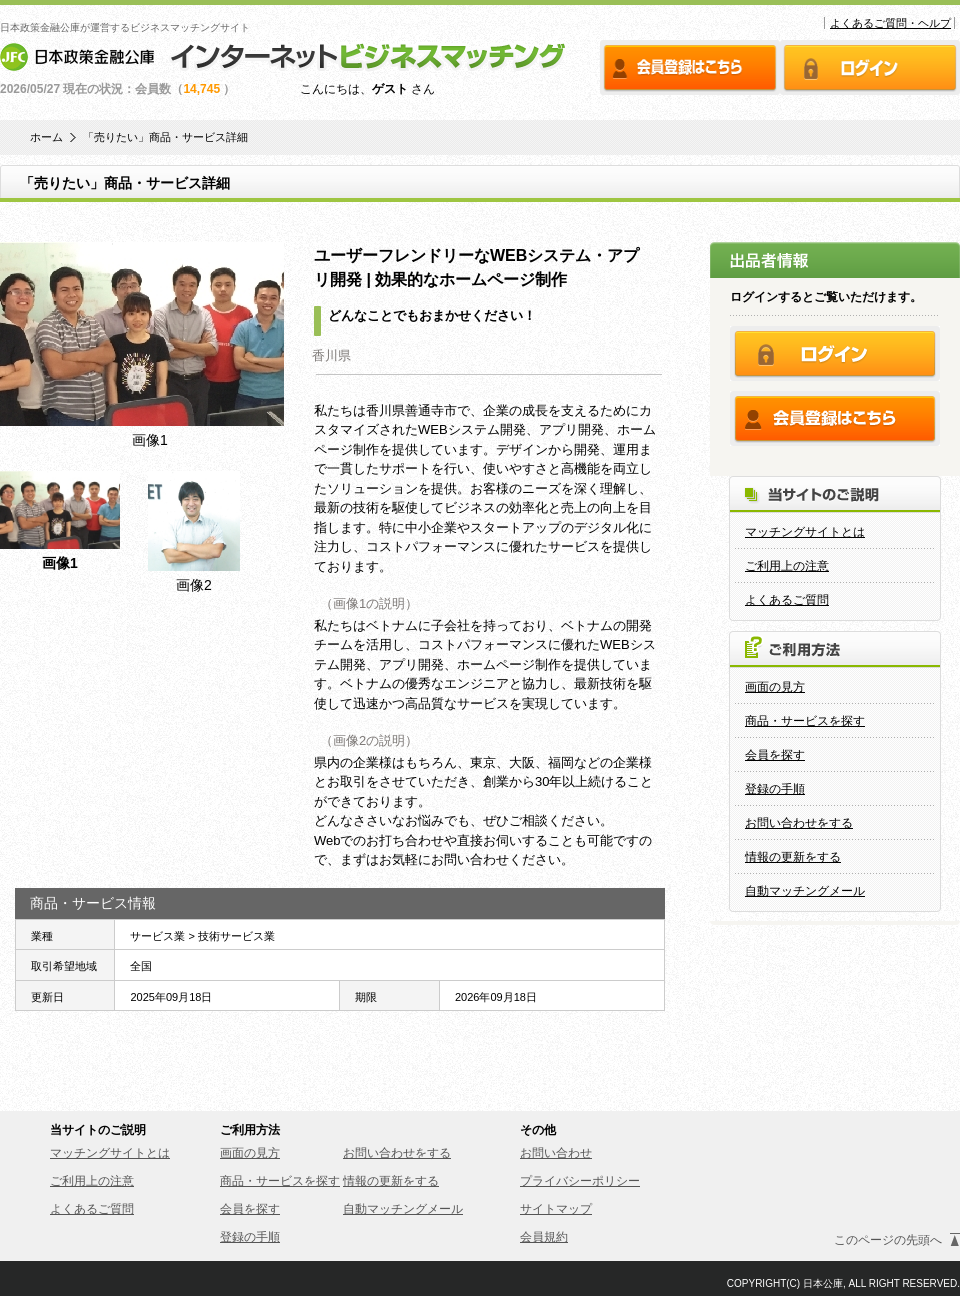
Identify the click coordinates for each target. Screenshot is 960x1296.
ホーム (46, 137)
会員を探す (775, 755)
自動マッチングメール (805, 891)
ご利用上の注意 (787, 566)
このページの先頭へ (888, 1240)
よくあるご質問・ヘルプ (890, 23)
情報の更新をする (793, 857)
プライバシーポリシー (580, 1181)
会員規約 (544, 1237)
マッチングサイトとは (805, 532)
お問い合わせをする (799, 823)
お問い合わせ (556, 1153)
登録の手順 (775, 789)
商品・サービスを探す (805, 721)
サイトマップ (556, 1209)
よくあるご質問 (787, 600)
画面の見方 (775, 687)
